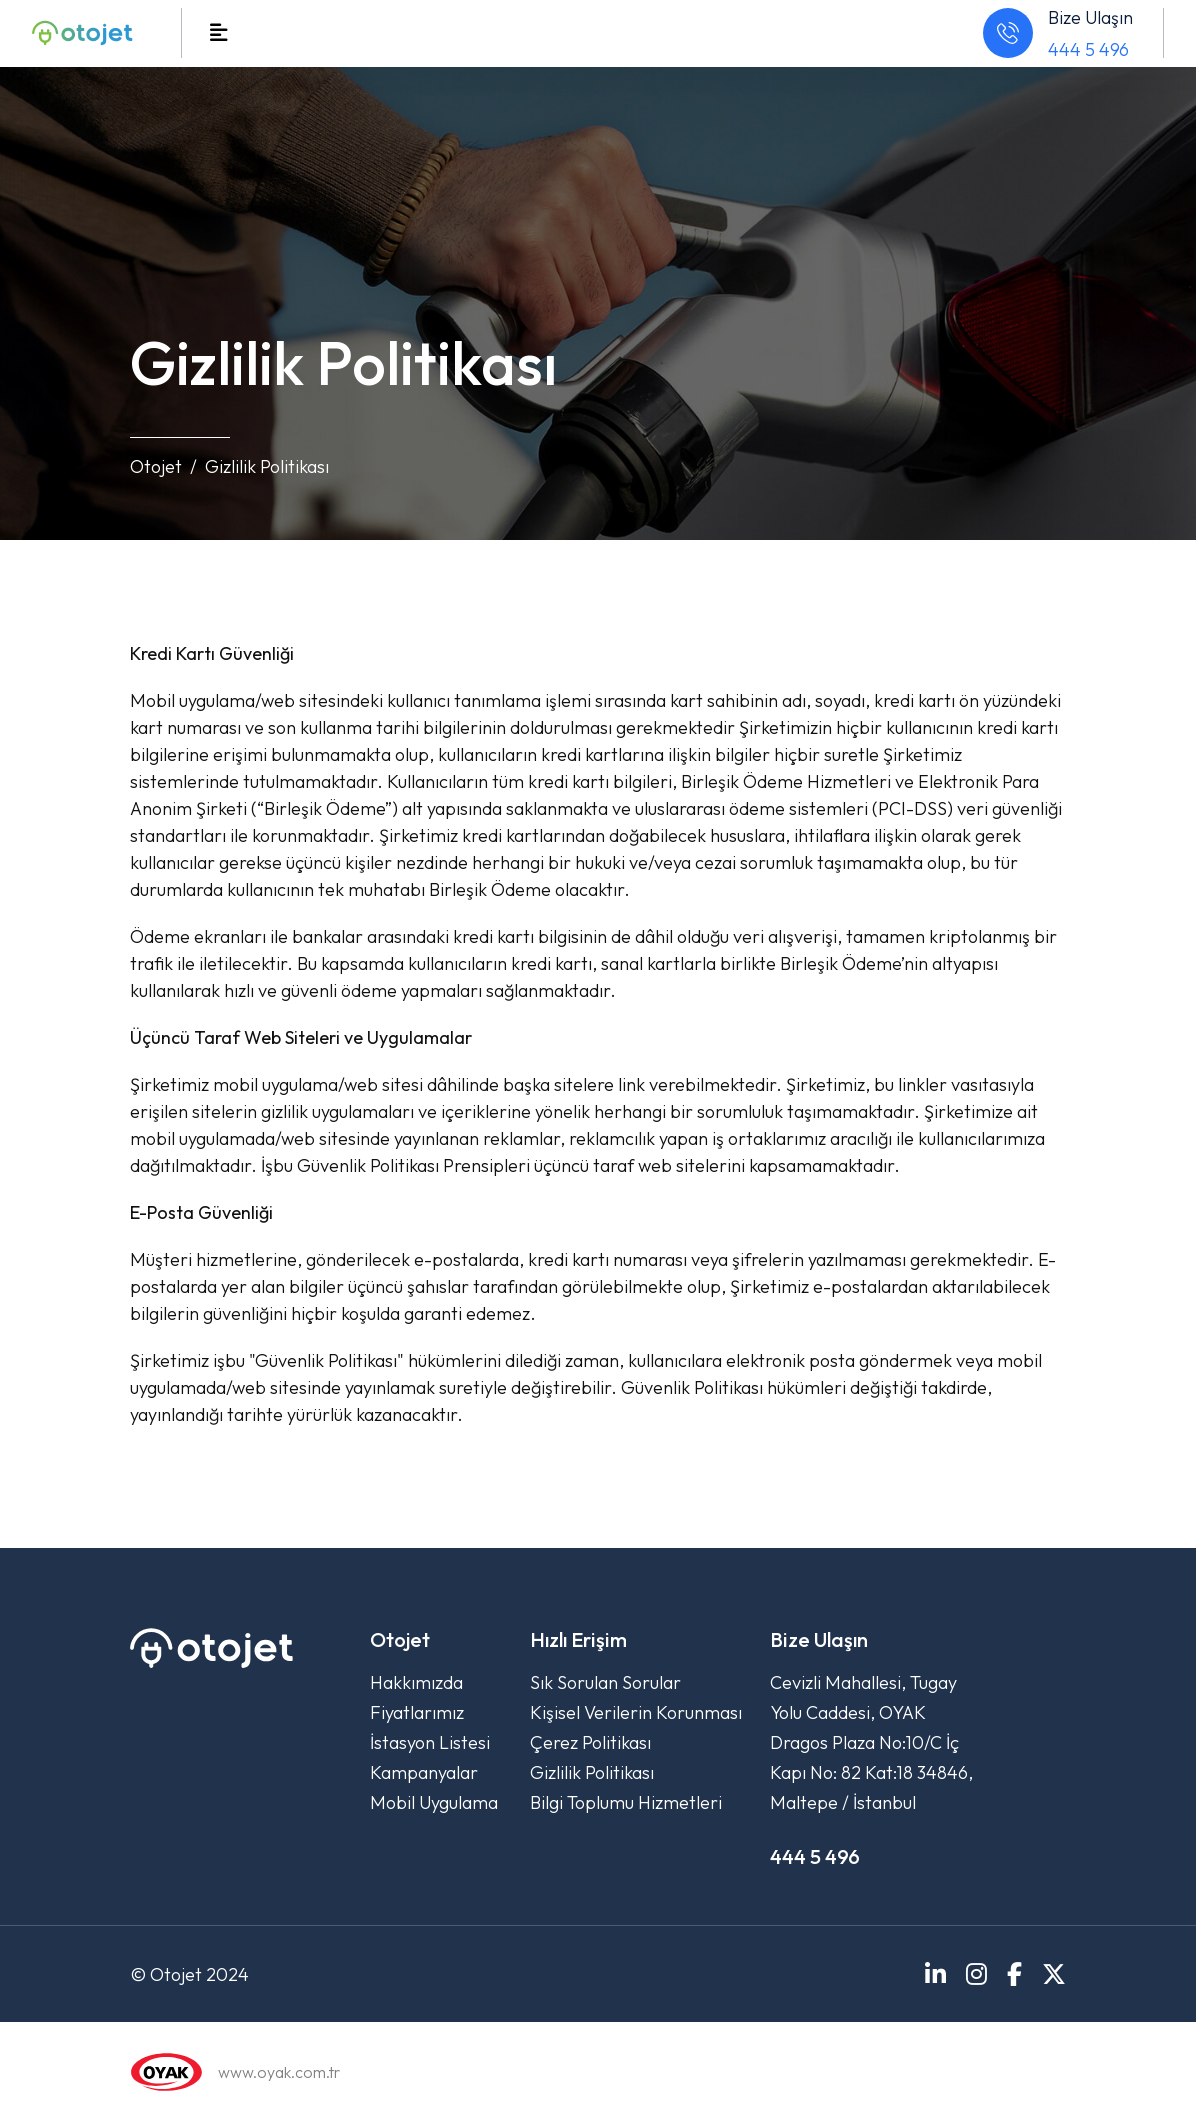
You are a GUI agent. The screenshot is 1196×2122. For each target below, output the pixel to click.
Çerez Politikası (590, 1742)
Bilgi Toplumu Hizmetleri (626, 1802)
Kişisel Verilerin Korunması (636, 1712)
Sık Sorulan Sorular (605, 1682)
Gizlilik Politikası (592, 1772)
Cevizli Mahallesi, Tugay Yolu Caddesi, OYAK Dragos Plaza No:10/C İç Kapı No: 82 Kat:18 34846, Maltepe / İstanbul (871, 1742)
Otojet (156, 466)
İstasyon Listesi (430, 1742)
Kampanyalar (424, 1772)
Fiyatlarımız (417, 1712)
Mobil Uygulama (434, 1802)
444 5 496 (1088, 49)
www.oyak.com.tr (279, 2072)
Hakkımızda (416, 1682)
